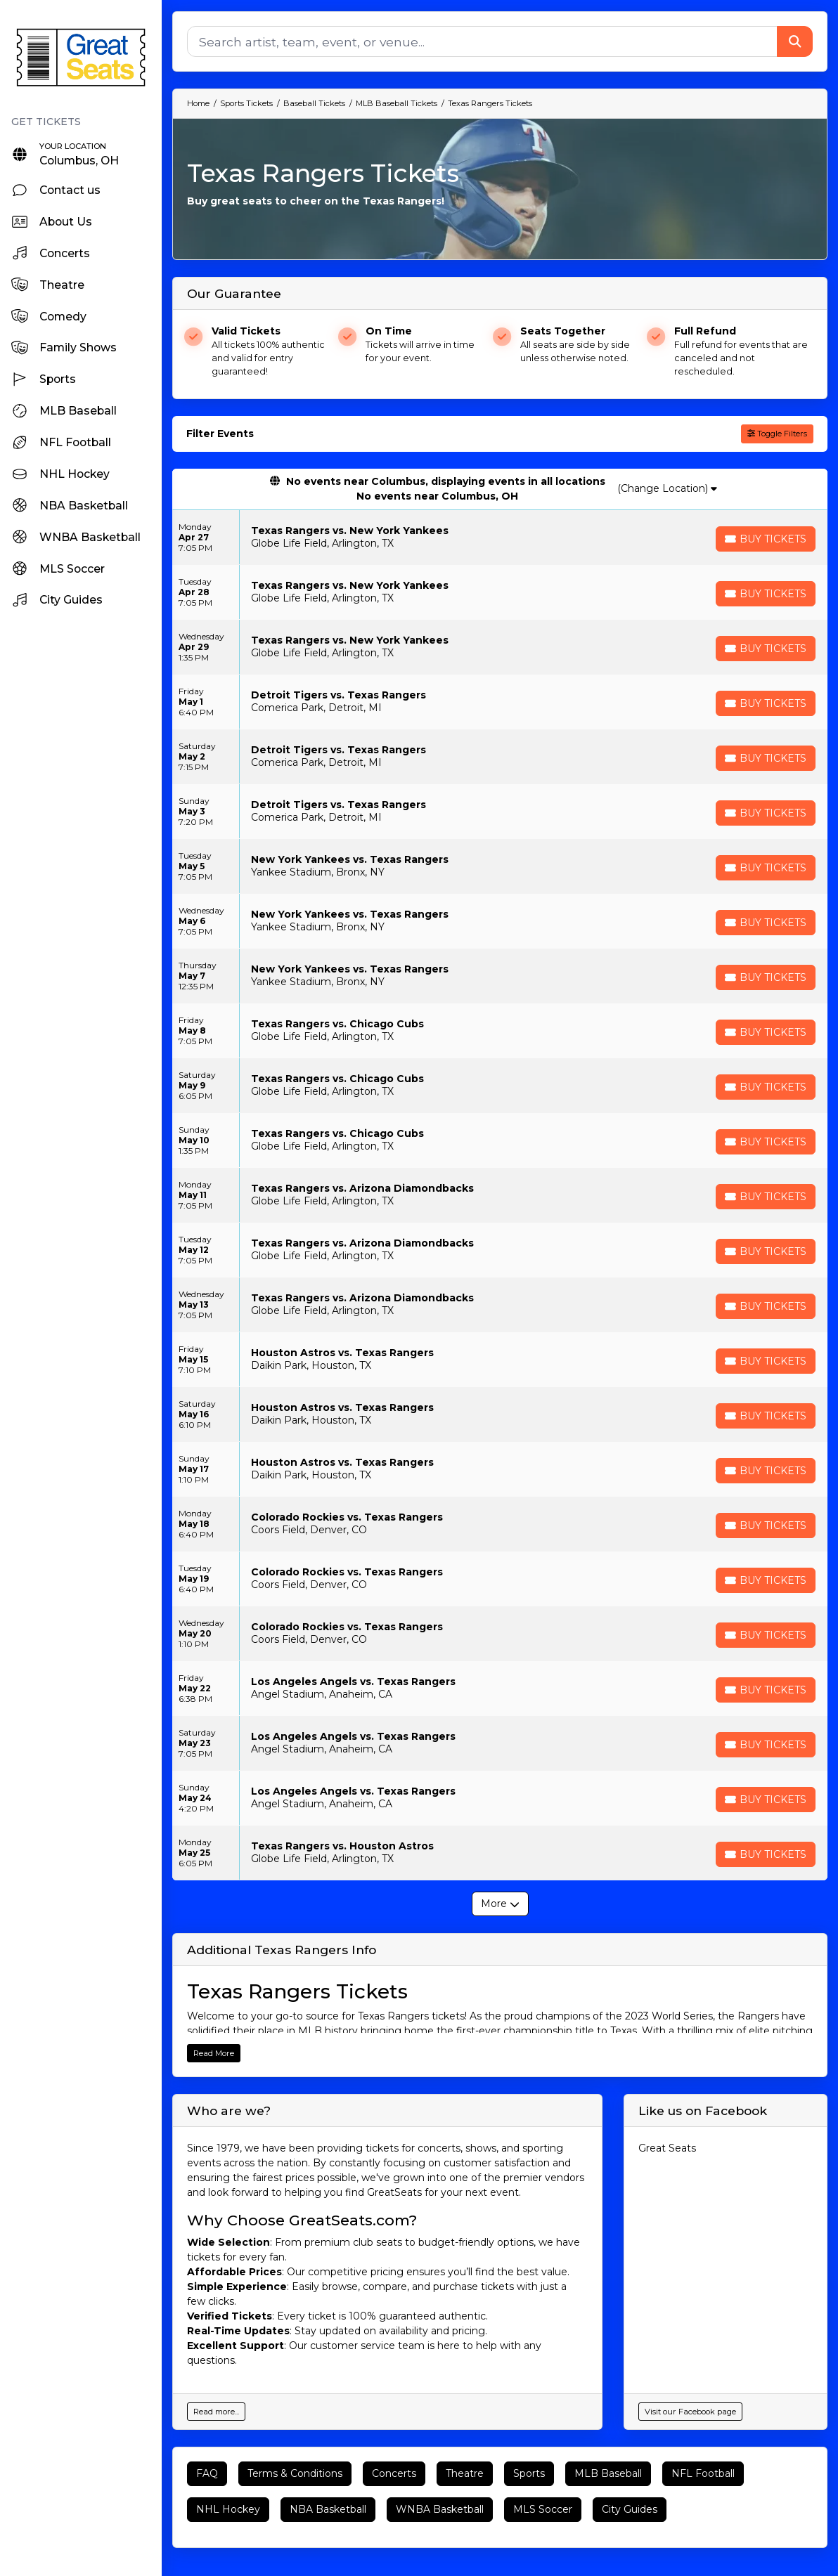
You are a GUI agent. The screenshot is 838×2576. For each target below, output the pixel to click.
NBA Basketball (328, 2509)
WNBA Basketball (440, 2509)
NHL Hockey (228, 2509)
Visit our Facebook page (690, 2411)
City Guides (629, 2509)
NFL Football (703, 2473)
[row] (499, 537)
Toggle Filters (777, 433)
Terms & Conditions (294, 2473)
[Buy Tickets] (766, 539)
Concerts (394, 2473)
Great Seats (667, 2148)
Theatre (465, 2473)
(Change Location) (667, 488)
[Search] (482, 41)
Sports (529, 2473)
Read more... (216, 2411)
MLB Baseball (608, 2473)
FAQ (207, 2473)
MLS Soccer (542, 2509)
